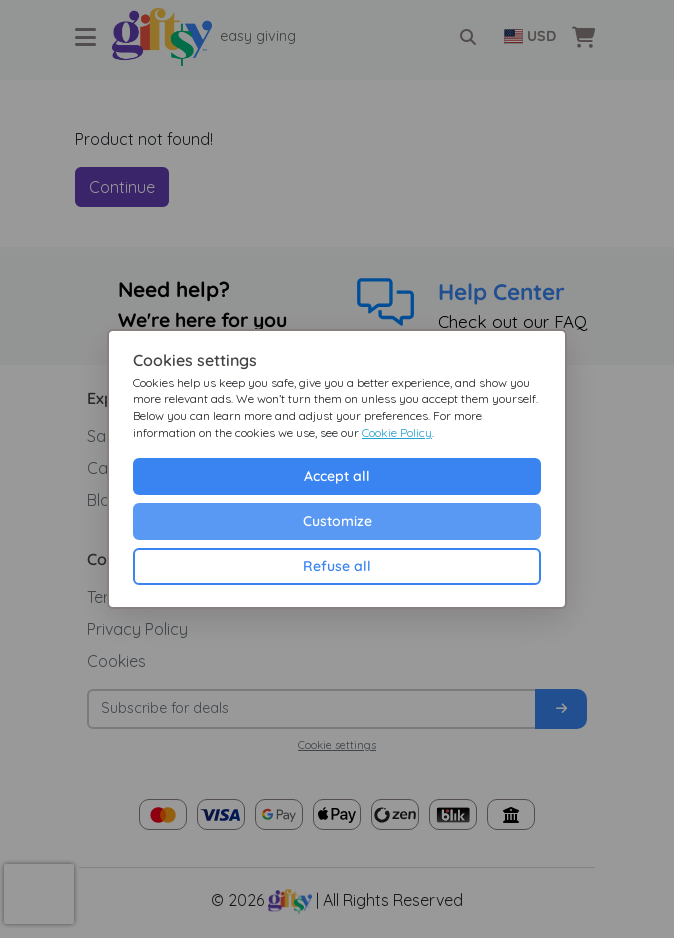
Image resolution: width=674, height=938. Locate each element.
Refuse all (337, 566)
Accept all (337, 476)
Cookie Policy (397, 432)
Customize (337, 521)
